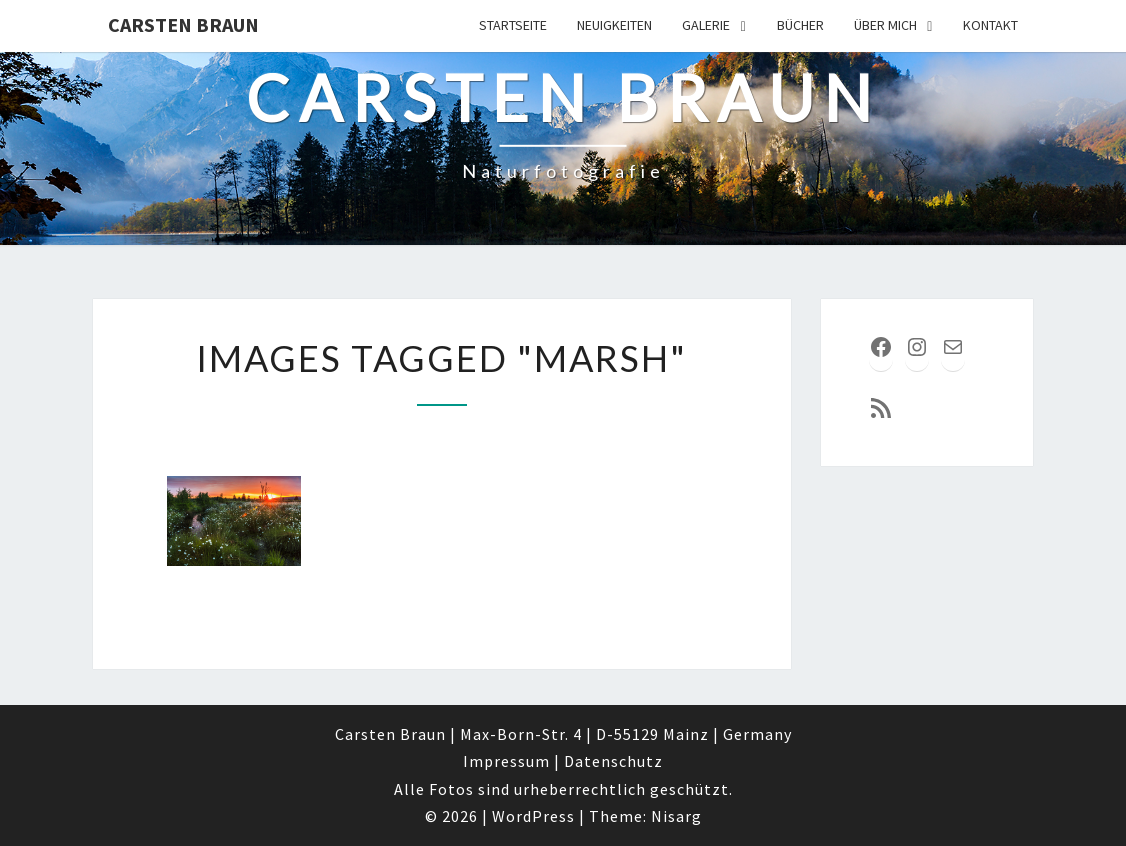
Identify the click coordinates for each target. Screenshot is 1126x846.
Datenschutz (613, 761)
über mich (885, 25)
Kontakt (990, 25)
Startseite (513, 25)
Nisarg (676, 816)
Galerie (706, 25)
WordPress (533, 816)
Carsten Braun (183, 24)
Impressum (506, 761)
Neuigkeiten (614, 25)
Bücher (800, 25)
